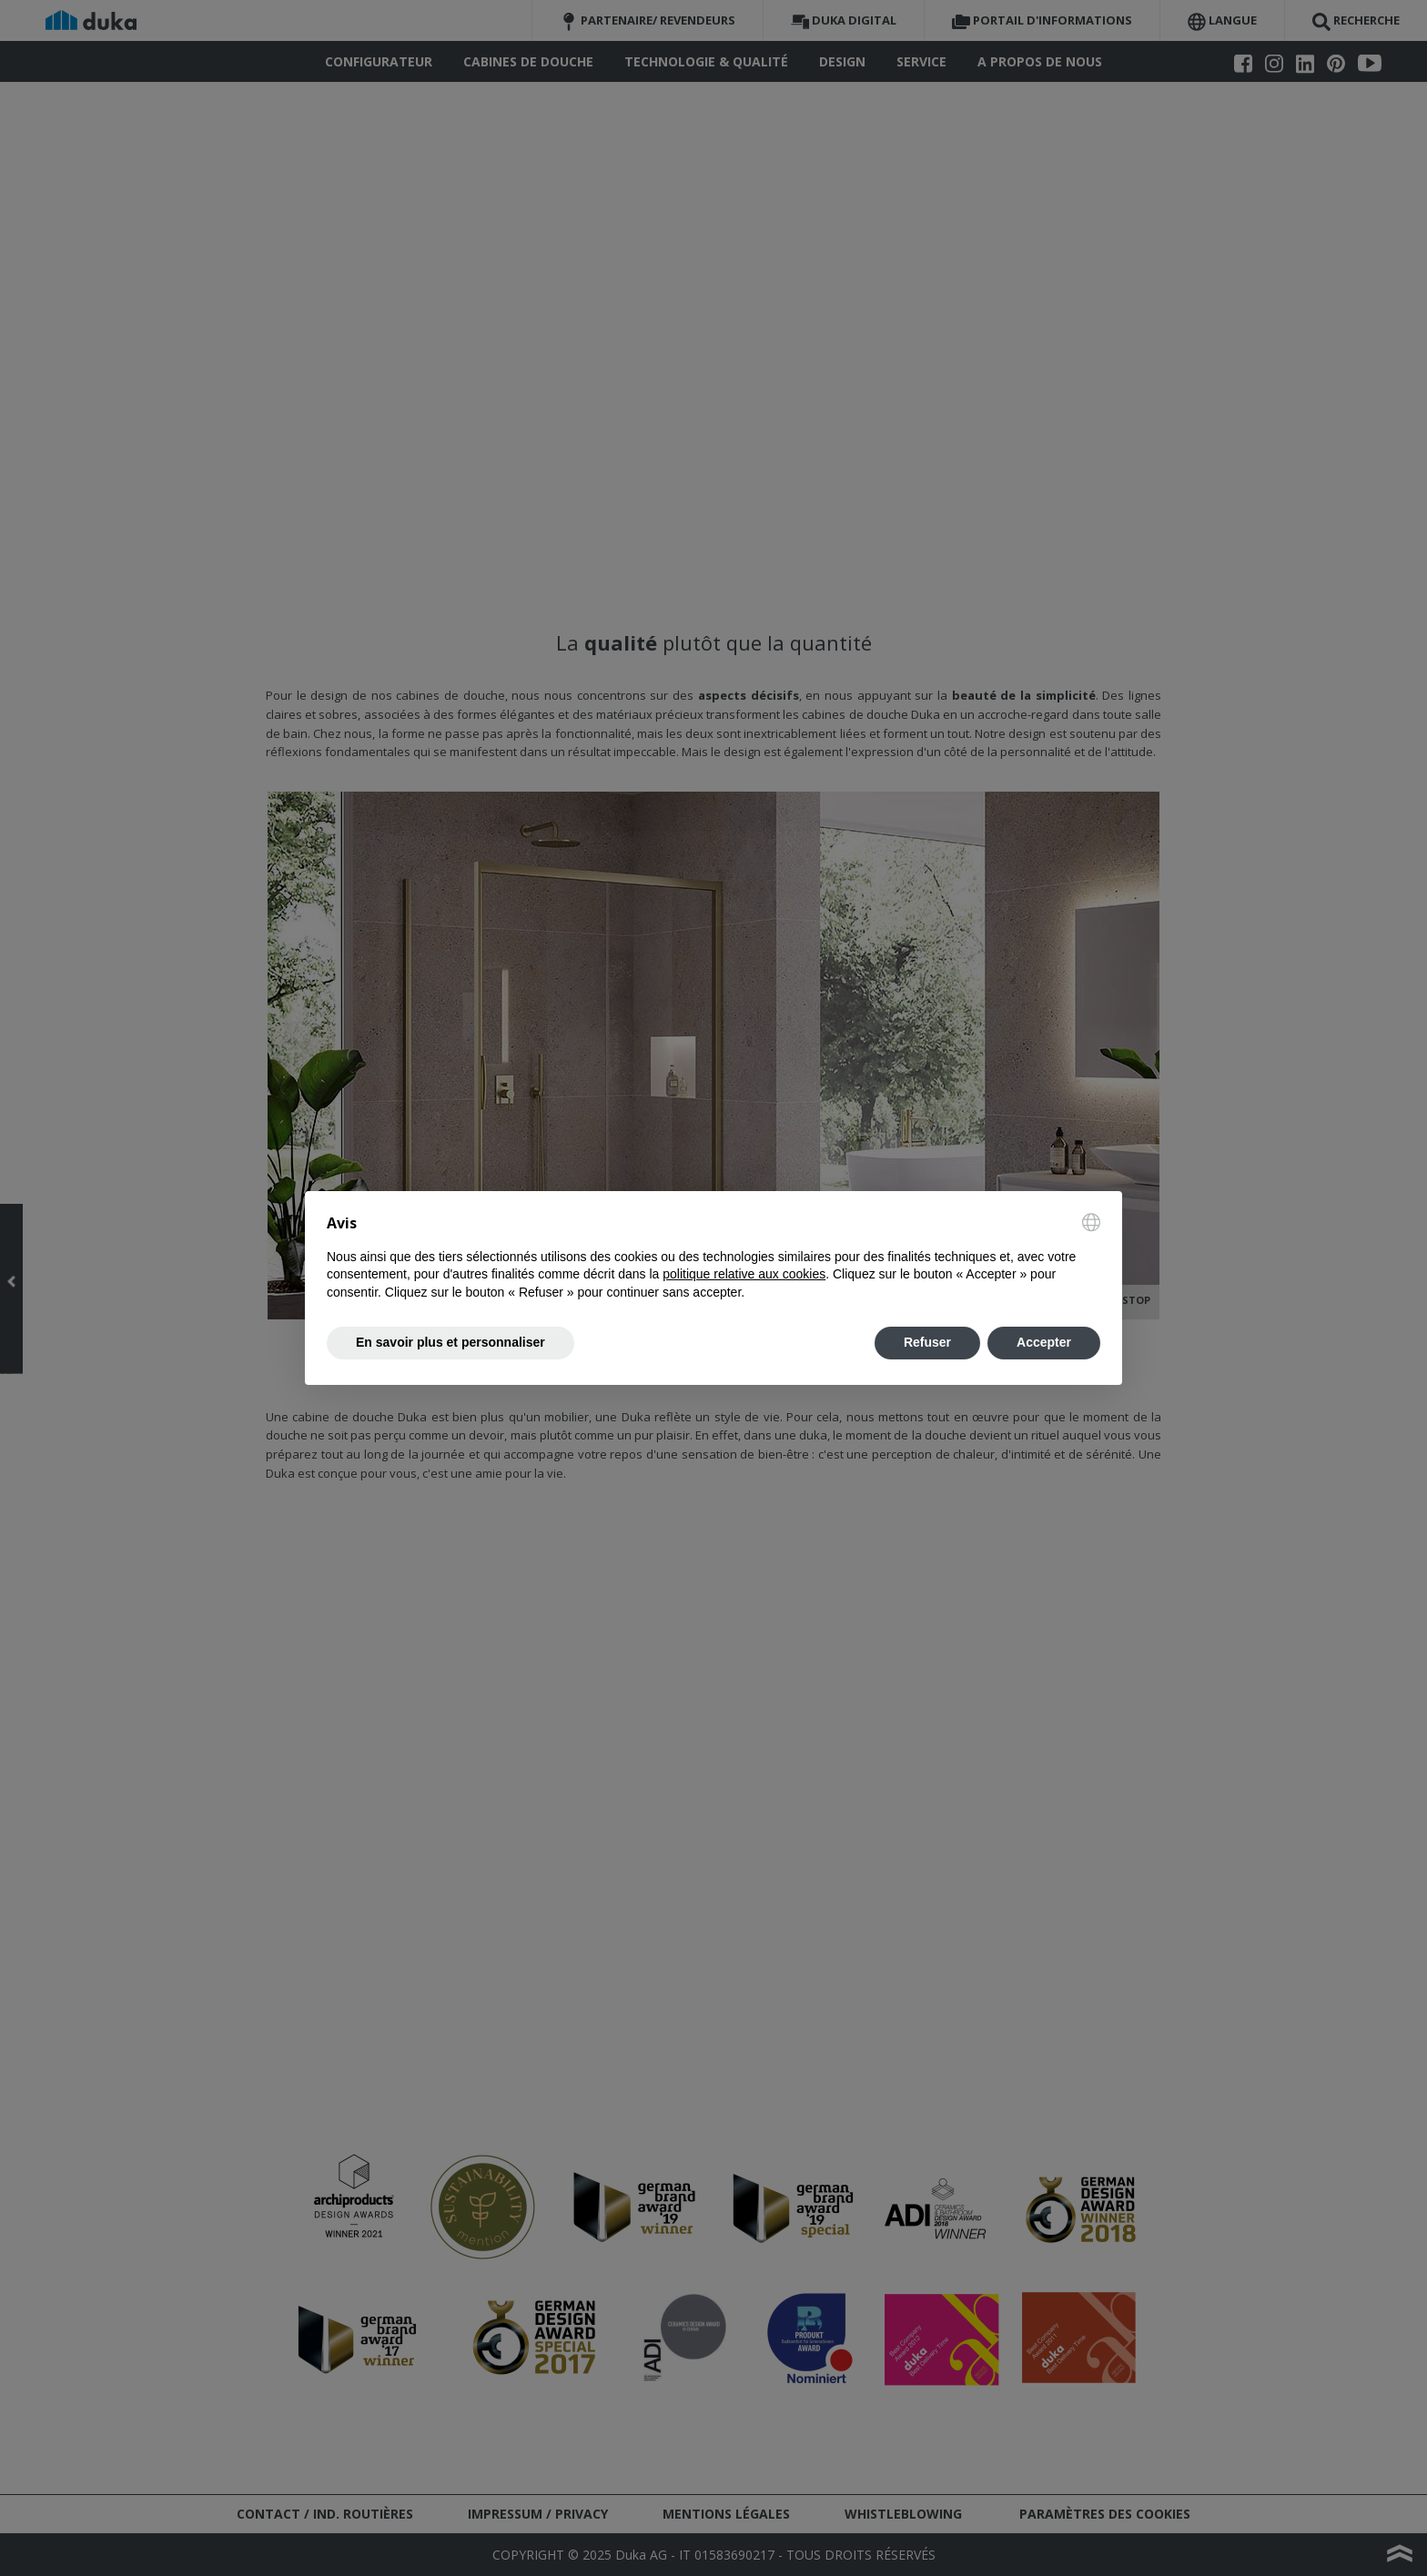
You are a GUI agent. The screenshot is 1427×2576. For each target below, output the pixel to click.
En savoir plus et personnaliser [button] (450, 1342)
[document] (713, 1257)
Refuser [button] (927, 1342)
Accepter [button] (1044, 1342)
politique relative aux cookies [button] (744, 1274)
